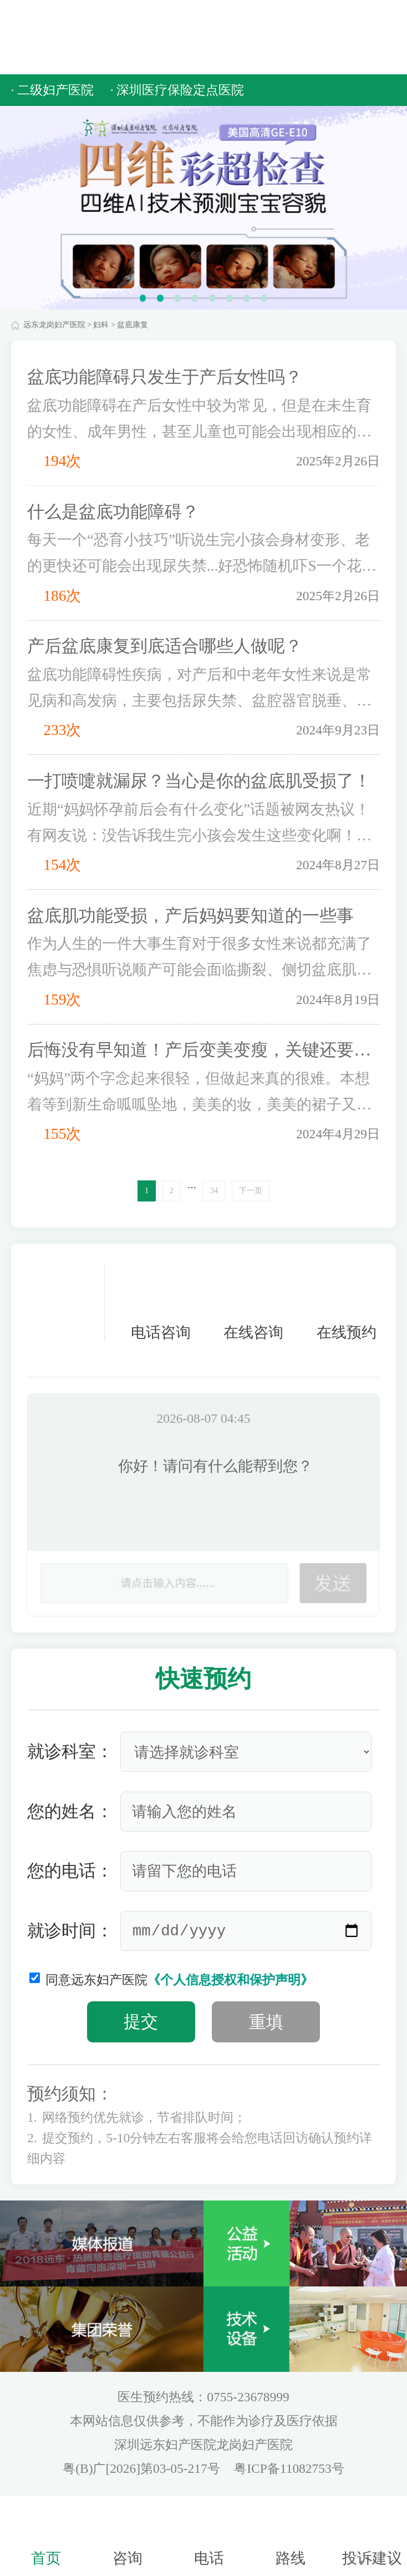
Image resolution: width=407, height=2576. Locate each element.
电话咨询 (161, 1303)
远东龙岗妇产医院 (54, 325)
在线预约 (347, 1303)
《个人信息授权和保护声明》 (230, 1979)
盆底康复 (132, 325)
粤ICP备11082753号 (289, 2468)
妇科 (101, 325)
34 (214, 1190)
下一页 (250, 1190)
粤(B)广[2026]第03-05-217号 (143, 2468)
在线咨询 (253, 1303)
